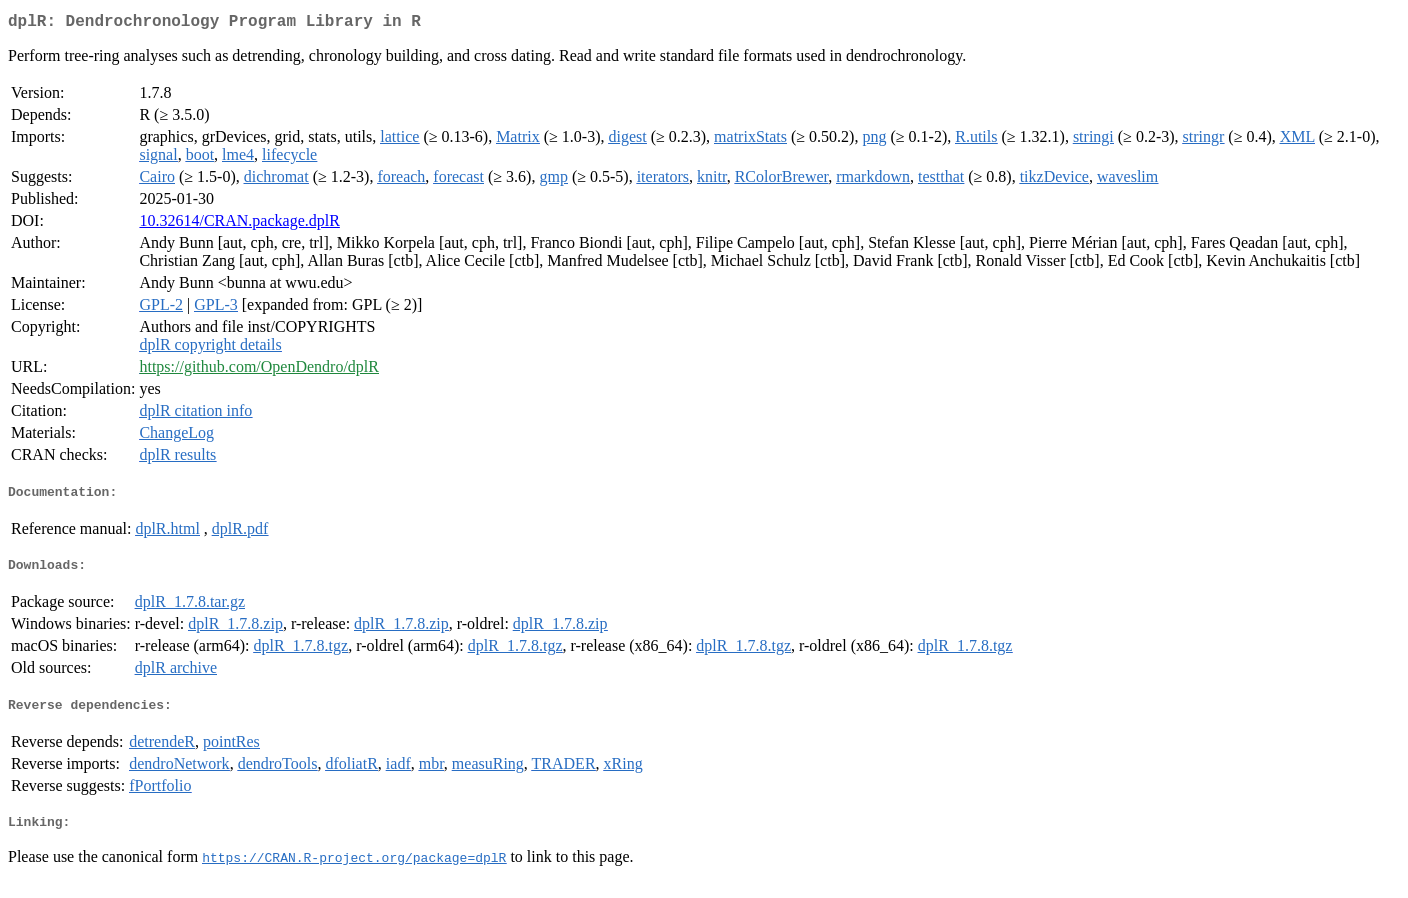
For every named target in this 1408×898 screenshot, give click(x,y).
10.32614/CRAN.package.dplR (239, 224)
